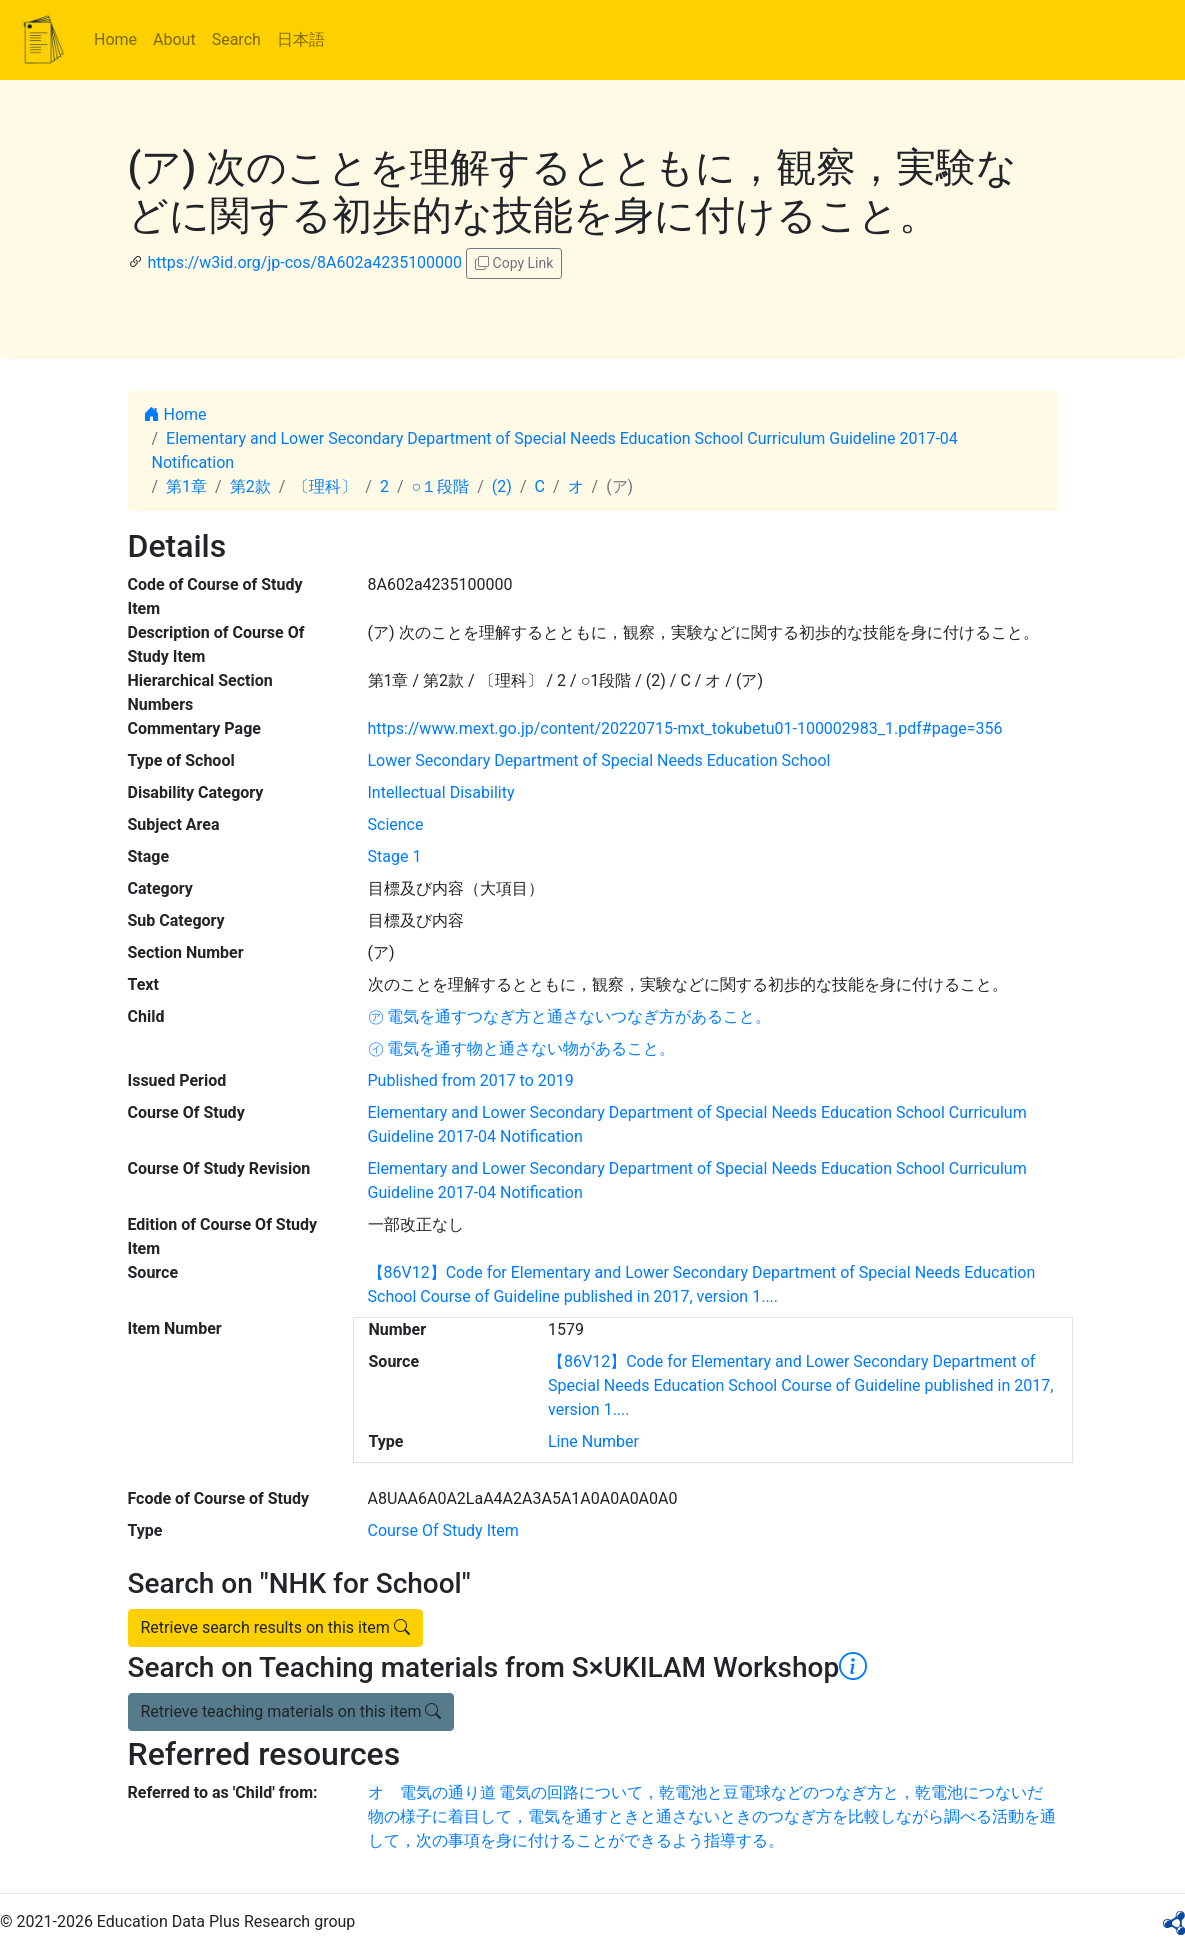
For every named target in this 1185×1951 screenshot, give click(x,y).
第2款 (250, 486)
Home (115, 39)
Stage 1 (395, 856)
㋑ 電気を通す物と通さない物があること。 (522, 1048)
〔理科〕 (325, 486)
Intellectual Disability (441, 792)
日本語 (301, 39)
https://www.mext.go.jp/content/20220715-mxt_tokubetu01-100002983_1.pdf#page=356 (685, 728)
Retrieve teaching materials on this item (291, 1711)
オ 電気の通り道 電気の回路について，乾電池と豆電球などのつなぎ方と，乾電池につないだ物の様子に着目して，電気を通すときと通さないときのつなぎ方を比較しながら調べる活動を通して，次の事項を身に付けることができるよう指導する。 (712, 1816)
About (174, 39)
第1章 (186, 486)
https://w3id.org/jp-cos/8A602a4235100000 (304, 262)
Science (396, 824)
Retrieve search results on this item (275, 1627)
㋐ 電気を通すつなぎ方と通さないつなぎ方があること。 (570, 1016)
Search (236, 39)
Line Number (593, 1441)
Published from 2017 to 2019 (471, 1080)
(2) (502, 486)
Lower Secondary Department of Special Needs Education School (599, 760)
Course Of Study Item (443, 1530)
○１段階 (441, 486)
